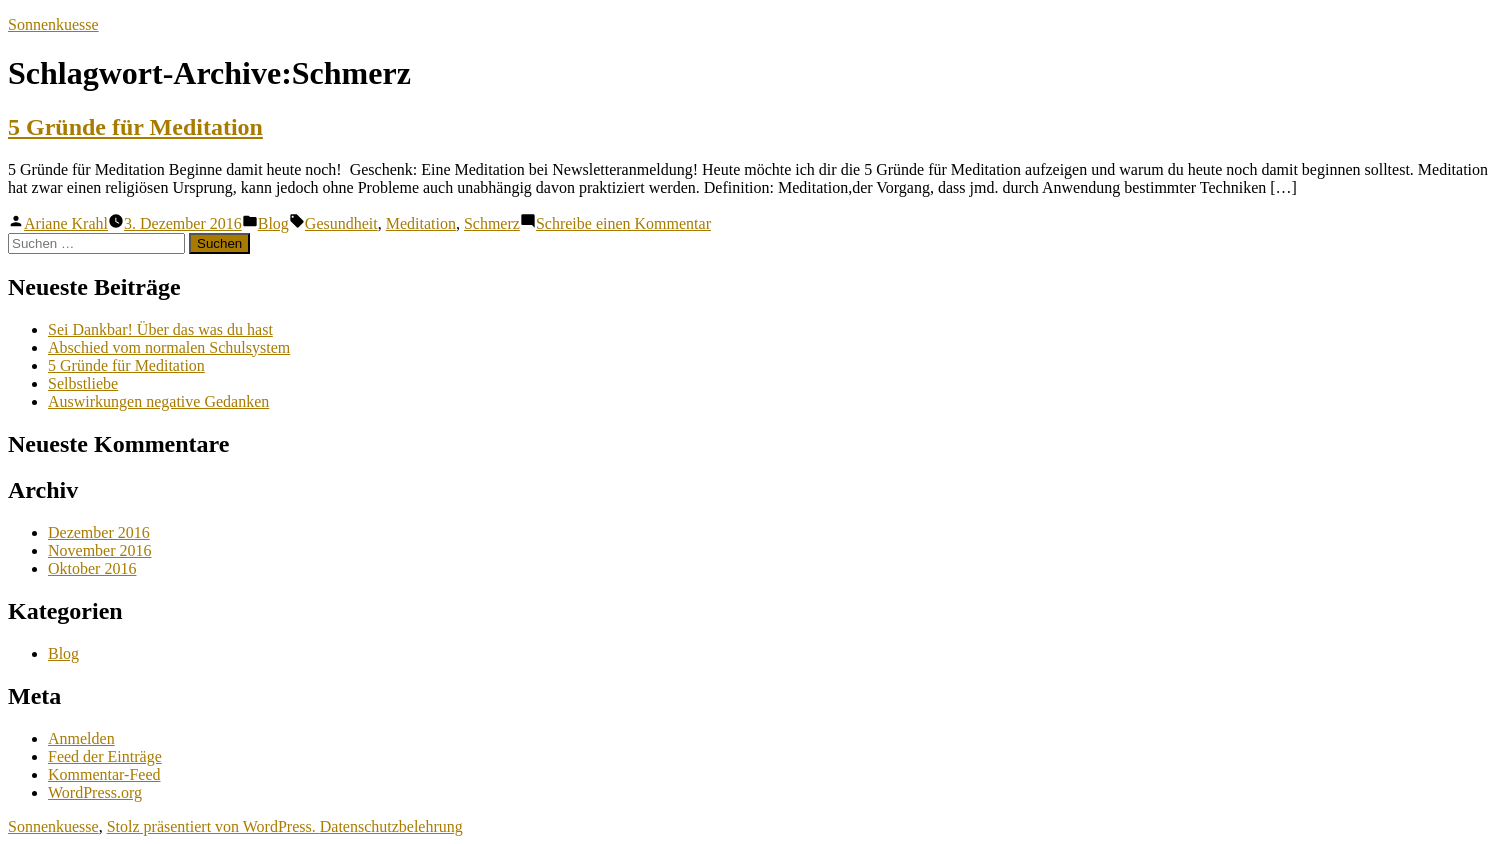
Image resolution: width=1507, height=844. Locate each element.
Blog (273, 223)
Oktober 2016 (92, 568)
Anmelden (81, 738)
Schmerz (492, 223)
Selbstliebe (83, 383)
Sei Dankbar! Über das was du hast (160, 329)
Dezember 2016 (99, 532)
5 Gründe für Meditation (135, 127)
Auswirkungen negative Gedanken (158, 401)
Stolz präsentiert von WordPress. (213, 826)
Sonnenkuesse (53, 24)
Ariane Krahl (66, 223)
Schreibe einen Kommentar (623, 223)
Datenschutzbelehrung (391, 826)
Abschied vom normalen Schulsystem (169, 347)
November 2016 (100, 550)
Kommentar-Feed (104, 774)
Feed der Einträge (105, 756)
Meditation (421, 223)
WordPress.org (95, 792)
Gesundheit (341, 223)
